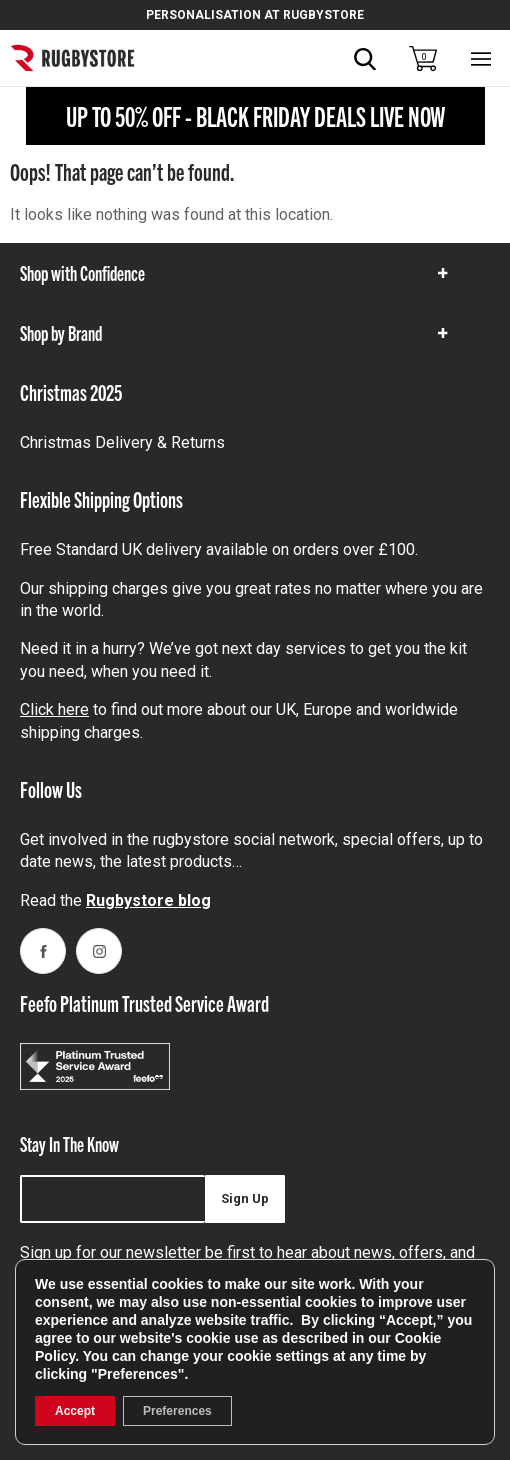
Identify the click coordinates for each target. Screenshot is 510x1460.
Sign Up (245, 1198)
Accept (75, 1411)
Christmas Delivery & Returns (122, 442)
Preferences (177, 1411)
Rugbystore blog (148, 900)
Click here (54, 709)
